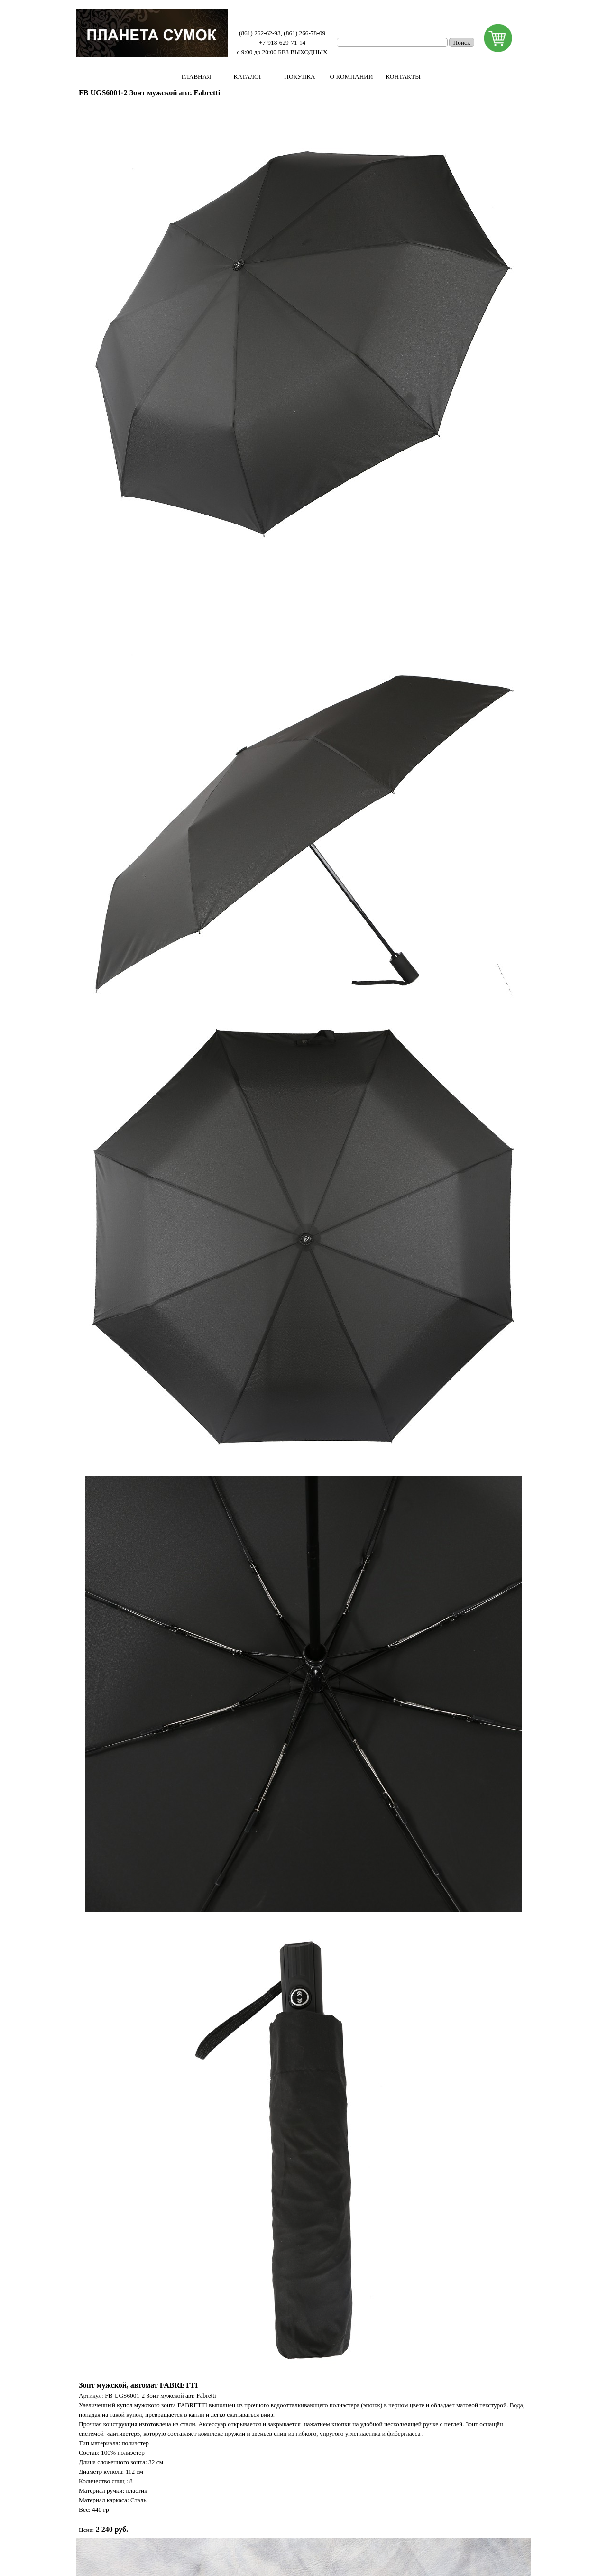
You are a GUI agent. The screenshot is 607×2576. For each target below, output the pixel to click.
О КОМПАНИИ (351, 76)
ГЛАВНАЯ (196, 76)
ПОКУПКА (299, 76)
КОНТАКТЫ (403, 76)
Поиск (461, 42)
